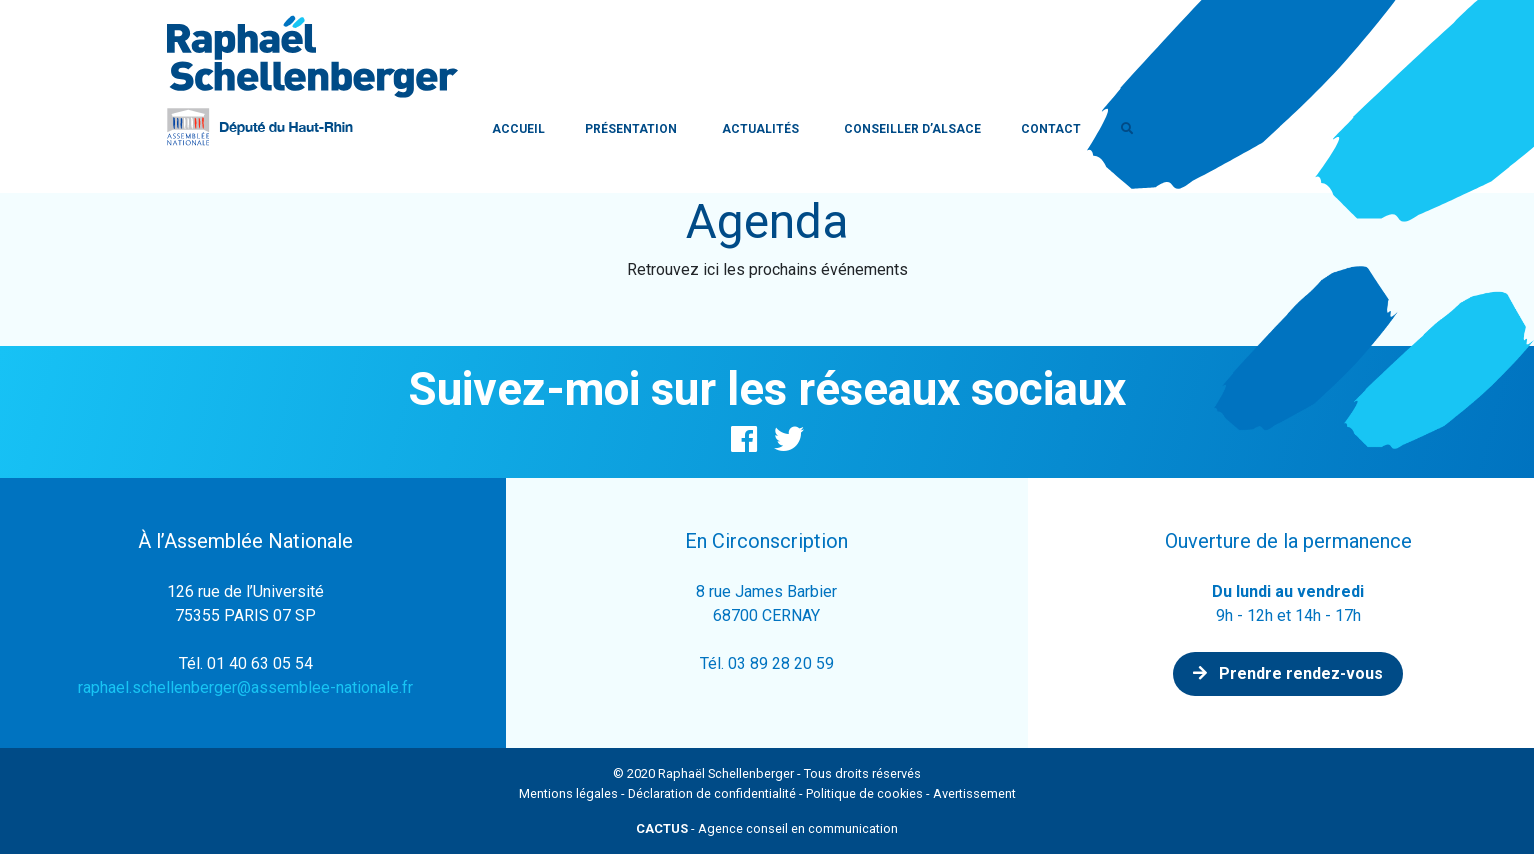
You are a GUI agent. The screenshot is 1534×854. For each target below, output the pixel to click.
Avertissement (974, 793)
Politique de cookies (864, 793)
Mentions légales (568, 793)
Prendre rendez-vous (1288, 673)
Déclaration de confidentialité (712, 793)
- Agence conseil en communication (767, 828)
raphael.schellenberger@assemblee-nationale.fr (245, 687)
